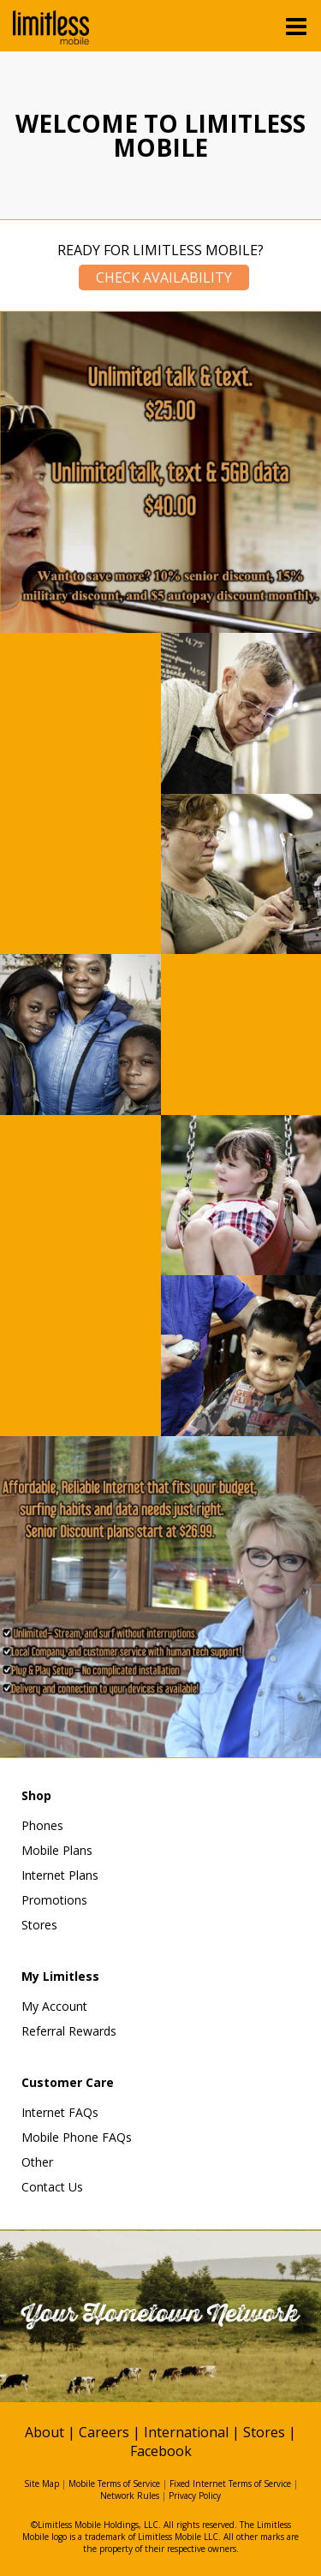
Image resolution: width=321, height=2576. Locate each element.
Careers (104, 2432)
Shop (36, 1795)
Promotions (54, 1900)
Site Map (41, 2484)
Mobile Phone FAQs (76, 2137)
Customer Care (67, 2082)
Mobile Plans (56, 1850)
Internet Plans (59, 1875)
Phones (42, 1825)
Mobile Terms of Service (114, 2484)
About (44, 2432)
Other (37, 2162)
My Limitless (60, 1976)
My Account (54, 2006)
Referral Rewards (68, 2031)
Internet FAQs (59, 2112)
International (186, 2432)
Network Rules (129, 2495)
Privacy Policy (195, 2495)
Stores (39, 1925)
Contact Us (52, 2187)
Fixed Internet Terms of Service (230, 2484)
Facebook (161, 2451)
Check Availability (164, 277)
